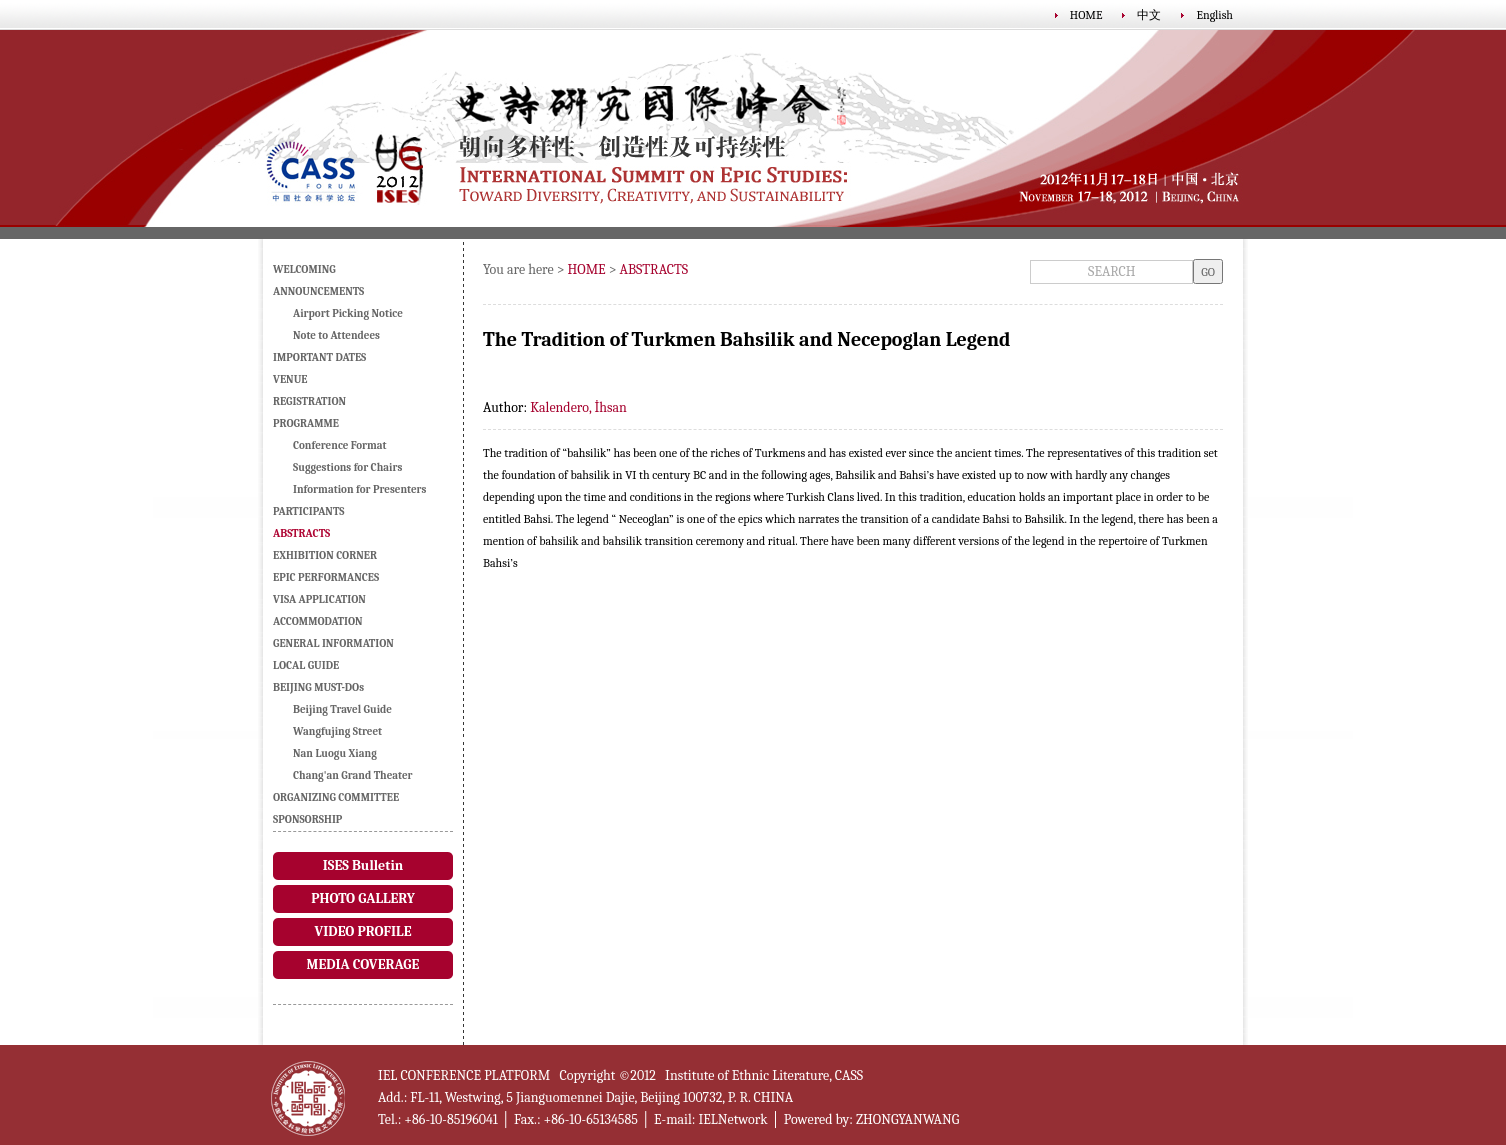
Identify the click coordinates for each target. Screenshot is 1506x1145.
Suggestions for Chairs (347, 467)
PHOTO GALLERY (363, 898)
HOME (1086, 15)
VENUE (290, 379)
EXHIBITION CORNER (325, 555)
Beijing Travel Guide (342, 709)
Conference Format (340, 445)
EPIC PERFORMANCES (326, 577)
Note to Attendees (336, 335)
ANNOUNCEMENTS (318, 291)
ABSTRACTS (654, 269)
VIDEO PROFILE (362, 931)
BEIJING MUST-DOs (318, 687)
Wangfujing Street (337, 731)
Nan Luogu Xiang (335, 753)
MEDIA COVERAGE (363, 964)
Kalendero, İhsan (578, 407)
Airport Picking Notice (348, 313)
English (1214, 15)
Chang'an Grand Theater (353, 775)
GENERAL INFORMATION (333, 643)
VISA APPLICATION (319, 599)
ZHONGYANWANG (907, 1119)
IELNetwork (732, 1119)
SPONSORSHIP (307, 819)
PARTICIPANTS (308, 511)
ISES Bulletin (363, 865)
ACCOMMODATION (318, 621)
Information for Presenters (359, 489)
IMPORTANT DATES (319, 357)
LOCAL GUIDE (306, 665)
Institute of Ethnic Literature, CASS (764, 1075)
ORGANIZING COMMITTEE (336, 797)
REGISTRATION (309, 401)
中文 (1149, 15)
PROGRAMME (306, 423)
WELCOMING (304, 269)
